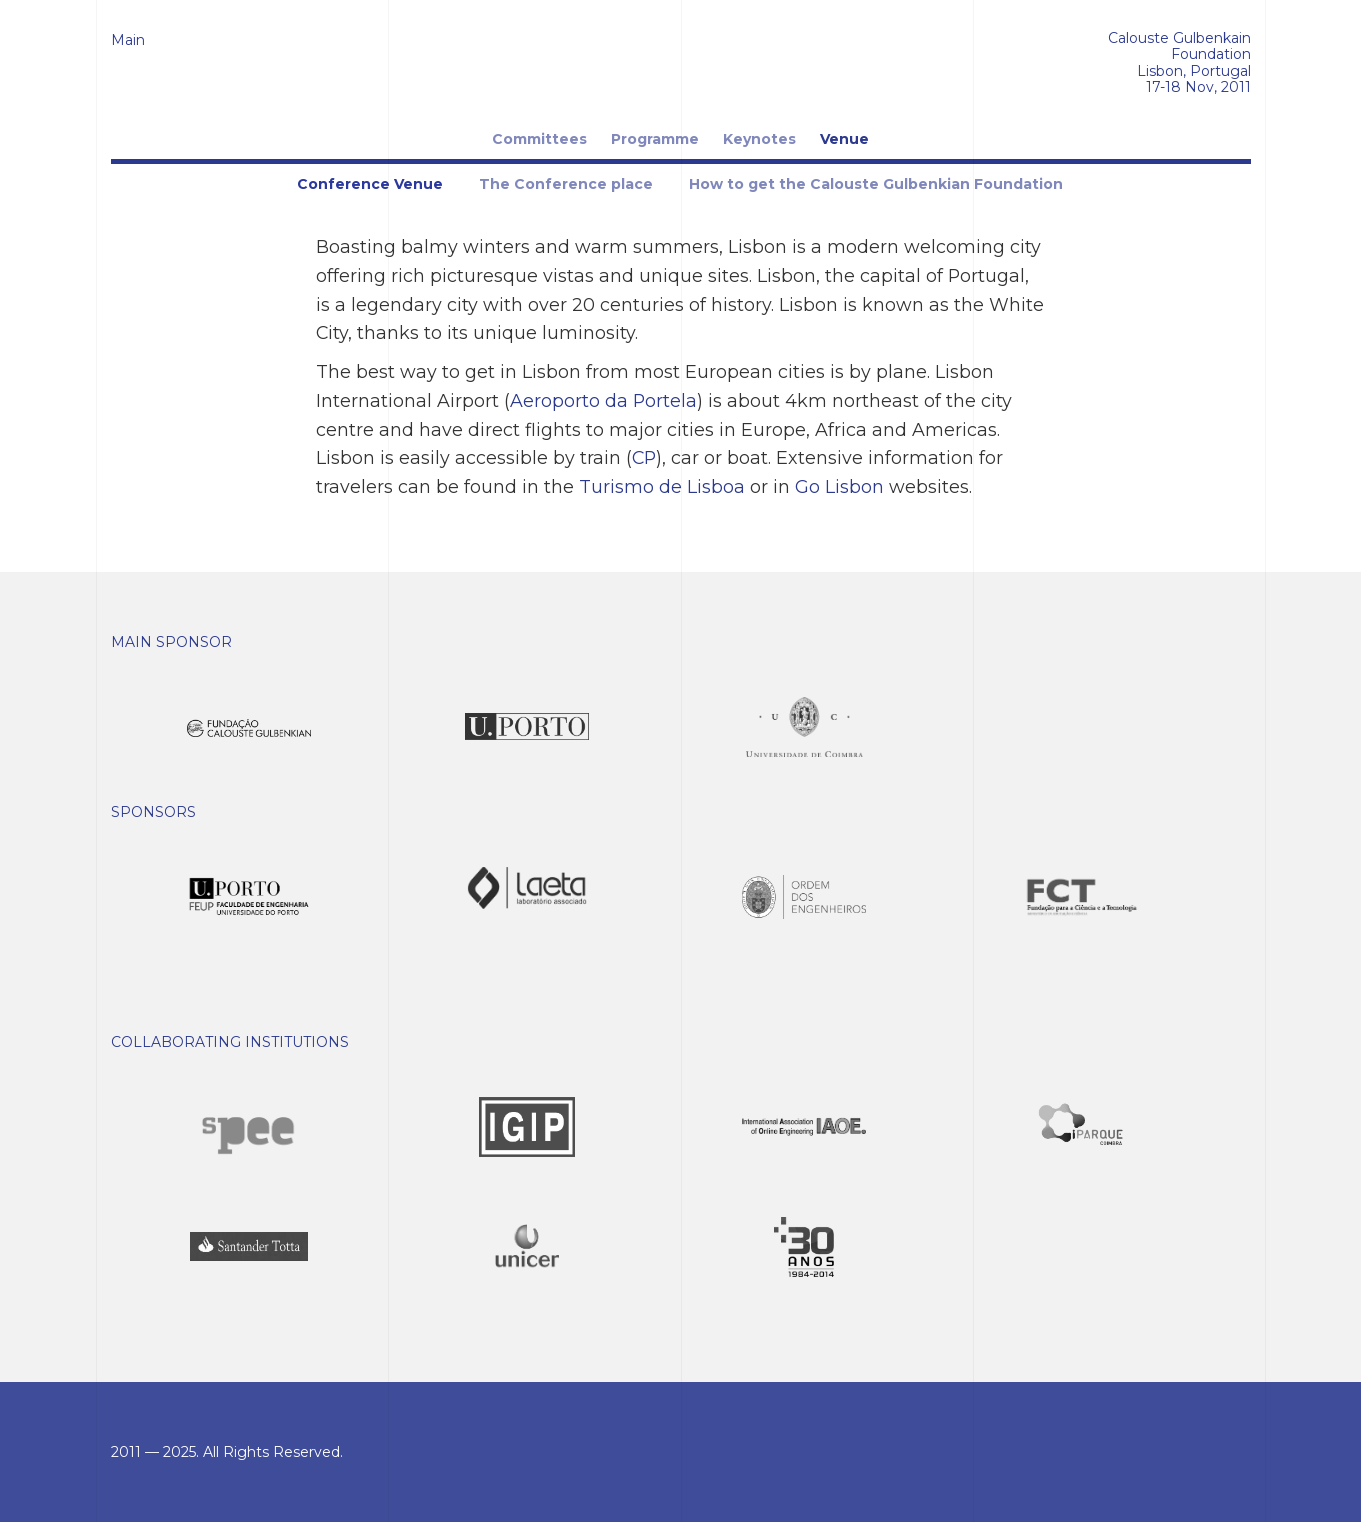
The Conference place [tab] (566, 184)
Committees (539, 139)
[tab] (681, 642)
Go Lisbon (839, 486)
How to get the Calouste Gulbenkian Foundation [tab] (876, 184)
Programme (655, 139)
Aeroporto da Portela (603, 400)
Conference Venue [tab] (370, 184)
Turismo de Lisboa (662, 486)
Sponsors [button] (153, 812)
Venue (844, 139)
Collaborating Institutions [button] (230, 1042)
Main (128, 40)
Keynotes (759, 139)
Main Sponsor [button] (171, 642)
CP (644, 457)
